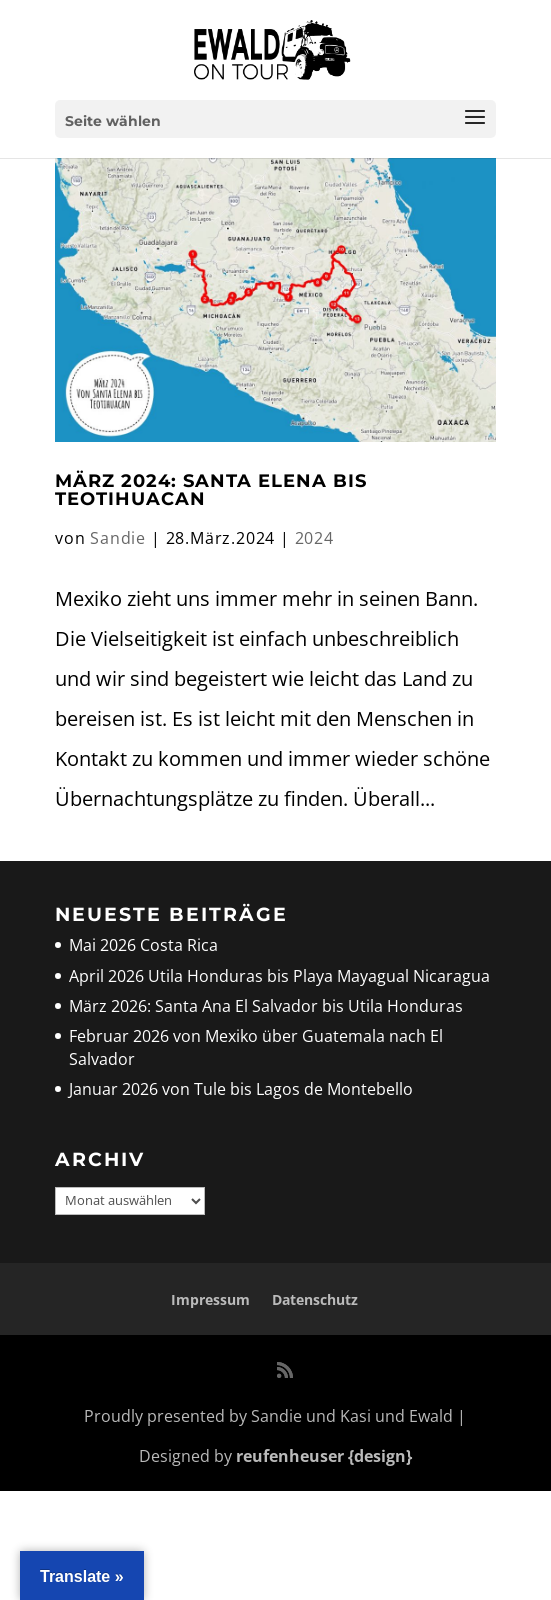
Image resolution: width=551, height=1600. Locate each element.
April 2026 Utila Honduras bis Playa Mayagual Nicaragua (281, 976)
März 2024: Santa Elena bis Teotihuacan (211, 490)
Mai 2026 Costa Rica (143, 945)
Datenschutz (315, 1299)
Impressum (210, 1299)
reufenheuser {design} (324, 1456)
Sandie (118, 538)
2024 (314, 538)
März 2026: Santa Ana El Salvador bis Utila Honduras (266, 1006)
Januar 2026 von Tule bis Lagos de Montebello (241, 1089)
